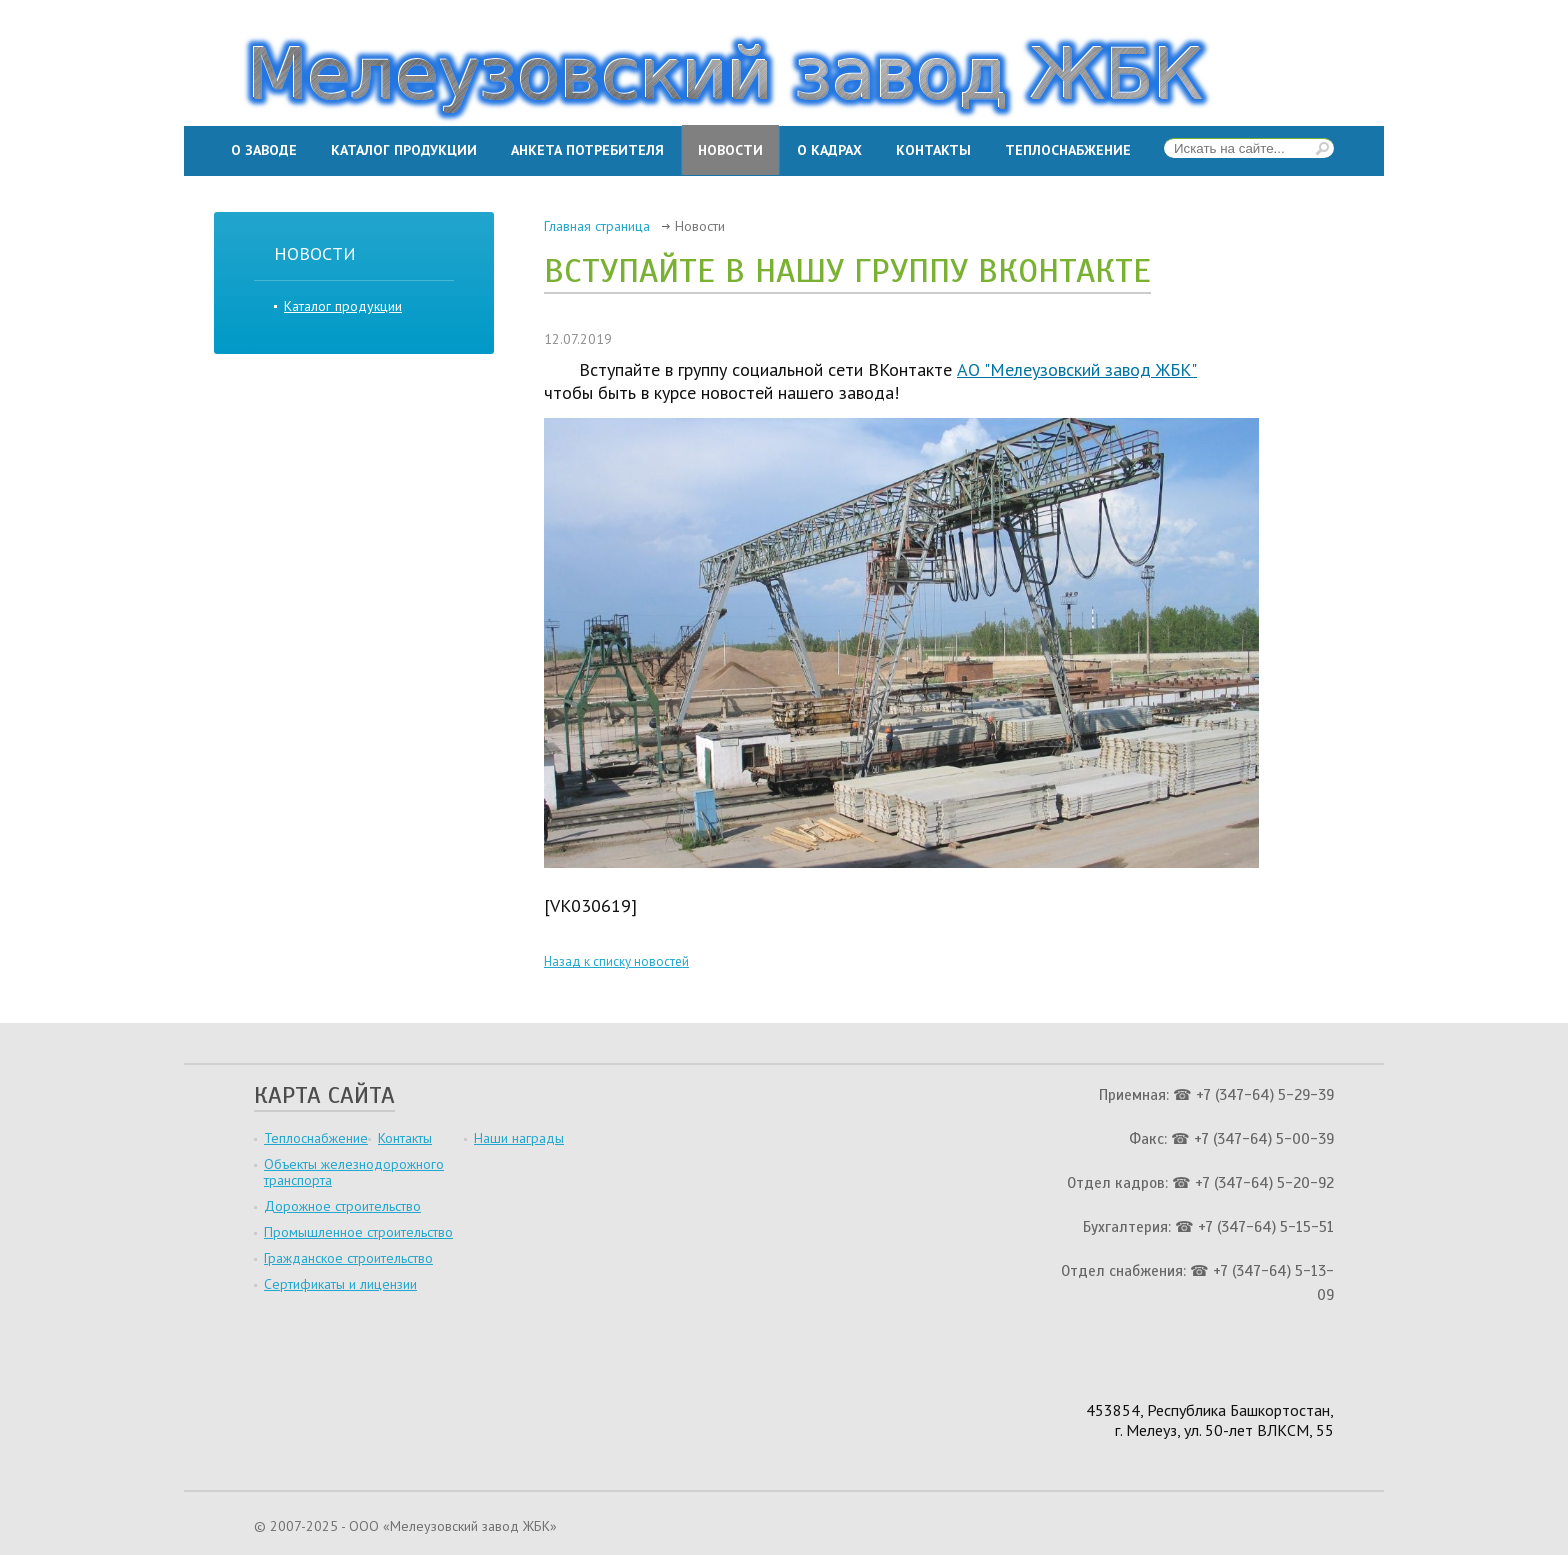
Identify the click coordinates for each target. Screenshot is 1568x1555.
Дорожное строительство (342, 1206)
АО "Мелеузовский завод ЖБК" (1077, 369)
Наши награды (519, 1138)
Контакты (933, 150)
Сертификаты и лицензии (340, 1284)
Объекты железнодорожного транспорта (354, 1172)
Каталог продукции (404, 150)
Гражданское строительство (348, 1258)
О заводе (264, 150)
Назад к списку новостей (616, 961)
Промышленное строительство (358, 1232)
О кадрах (829, 150)
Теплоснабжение (1068, 150)
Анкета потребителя (587, 150)
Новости (730, 150)
